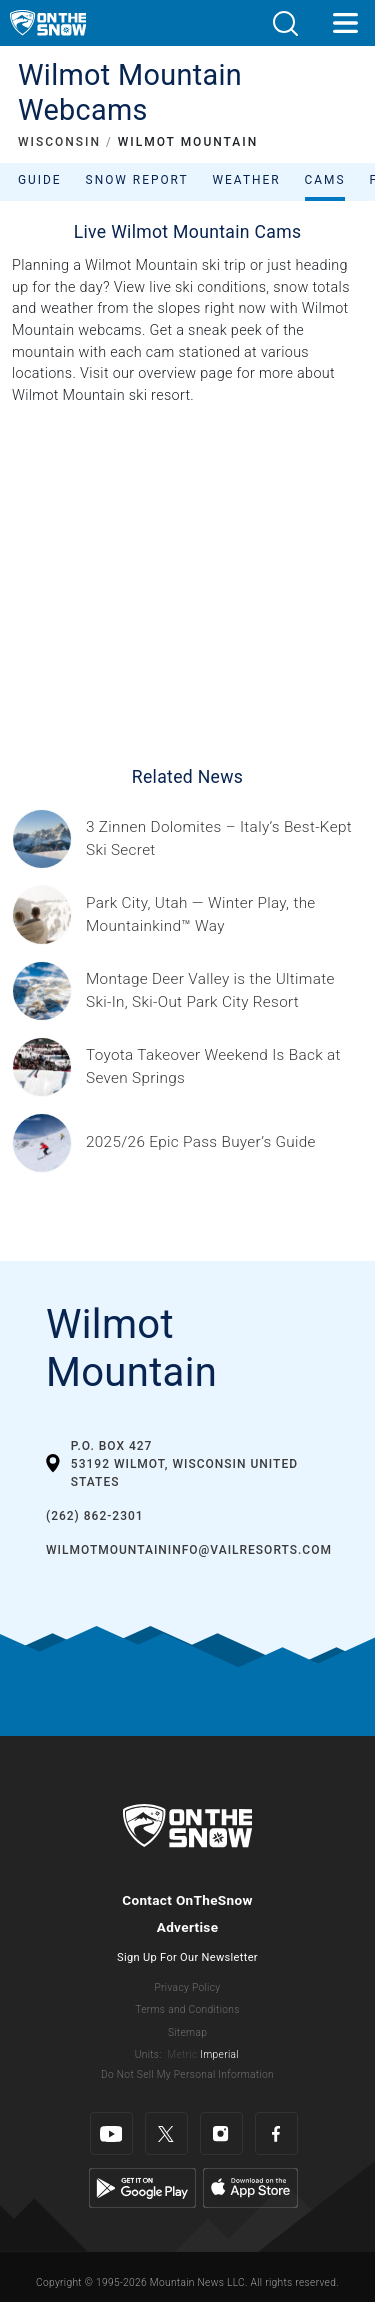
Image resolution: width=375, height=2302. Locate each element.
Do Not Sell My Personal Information (187, 2074)
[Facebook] (276, 2133)
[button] (285, 23)
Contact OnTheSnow (187, 1900)
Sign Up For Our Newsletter (187, 1957)
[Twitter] (166, 2133)
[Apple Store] (250, 2187)
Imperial (219, 2054)
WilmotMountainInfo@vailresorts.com (189, 1550)
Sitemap (187, 2032)
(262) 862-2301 (95, 1516)
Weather (247, 180)
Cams (325, 180)
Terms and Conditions (187, 2009)
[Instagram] (221, 2133)
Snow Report (137, 180)
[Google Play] (142, 2187)
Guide (40, 180)
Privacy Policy (188, 1987)
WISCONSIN (59, 142)
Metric (182, 2054)
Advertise (188, 1927)
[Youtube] (111, 2133)
